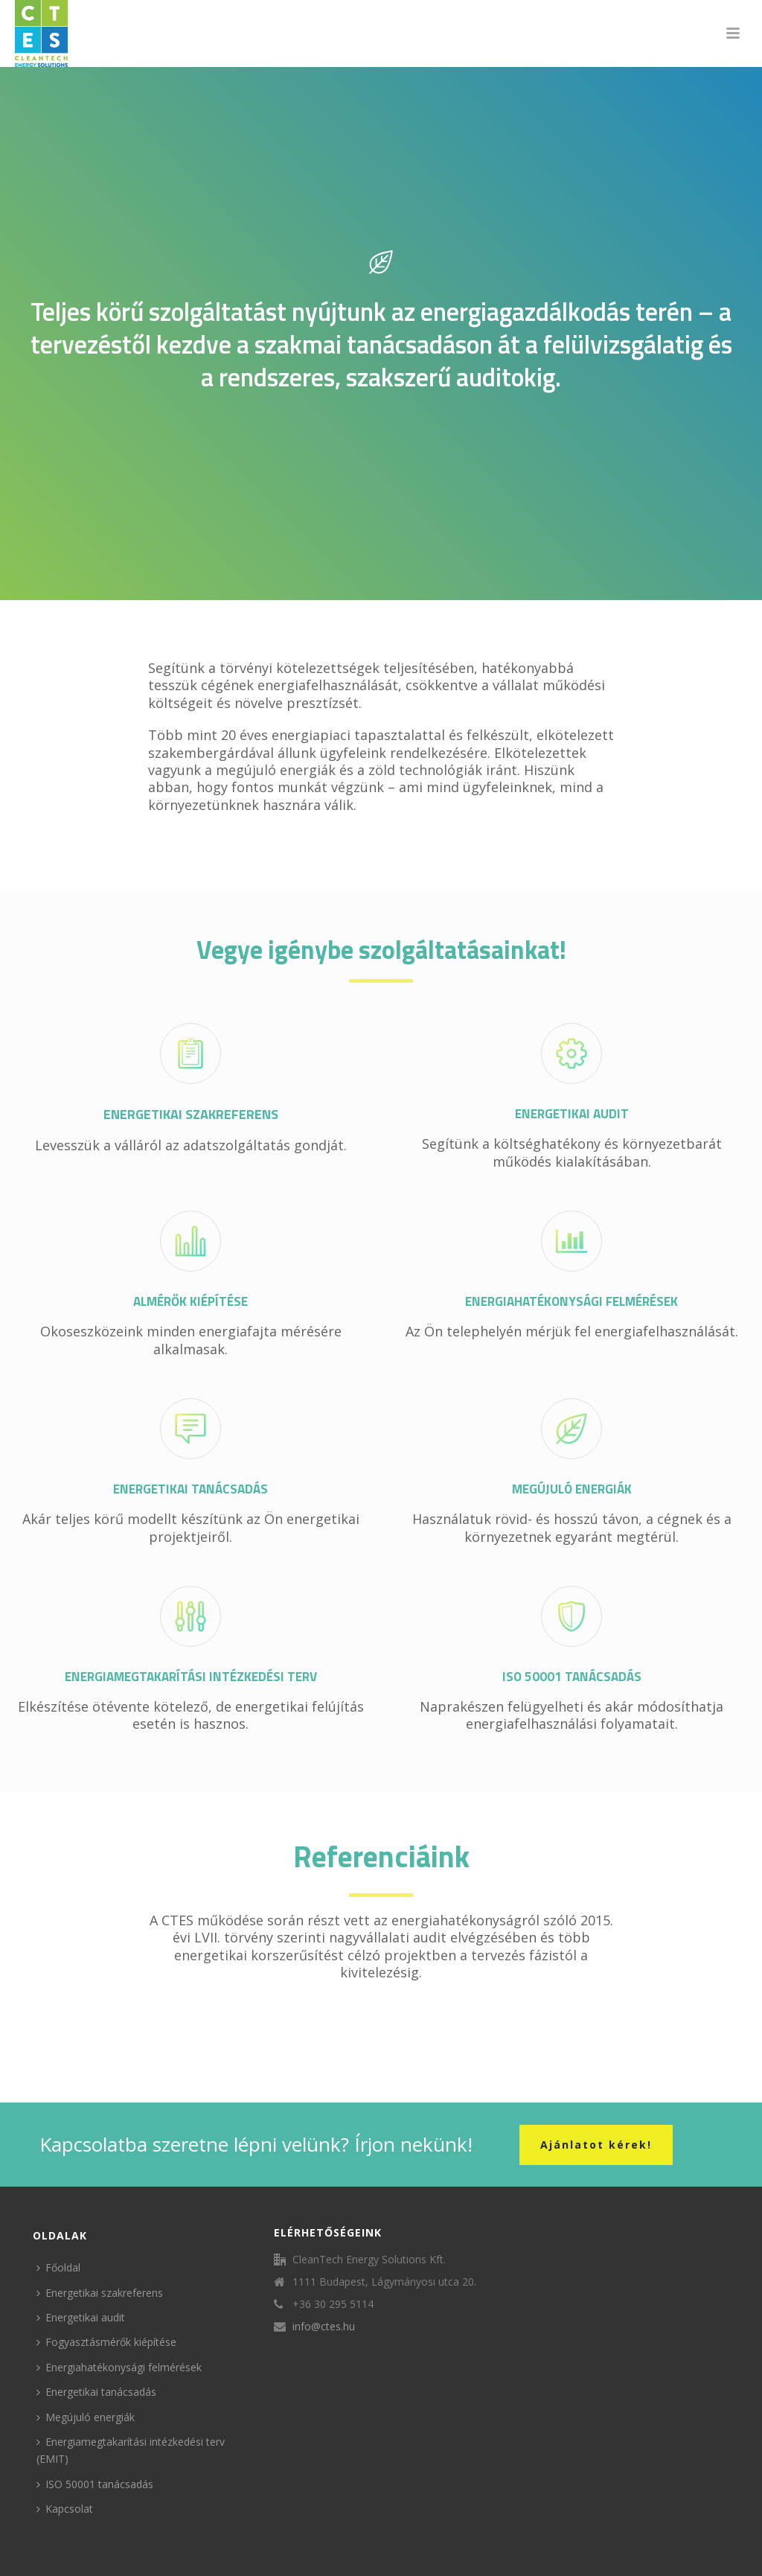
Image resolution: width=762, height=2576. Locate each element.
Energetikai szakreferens (99, 2293)
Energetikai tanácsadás (96, 2392)
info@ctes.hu (323, 2326)
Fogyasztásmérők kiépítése (106, 2342)
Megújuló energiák (85, 2417)
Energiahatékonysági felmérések (119, 2367)
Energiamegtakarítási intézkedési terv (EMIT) (130, 2450)
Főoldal (58, 2267)
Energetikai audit (80, 2317)
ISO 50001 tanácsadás (94, 2484)
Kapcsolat (64, 2509)
